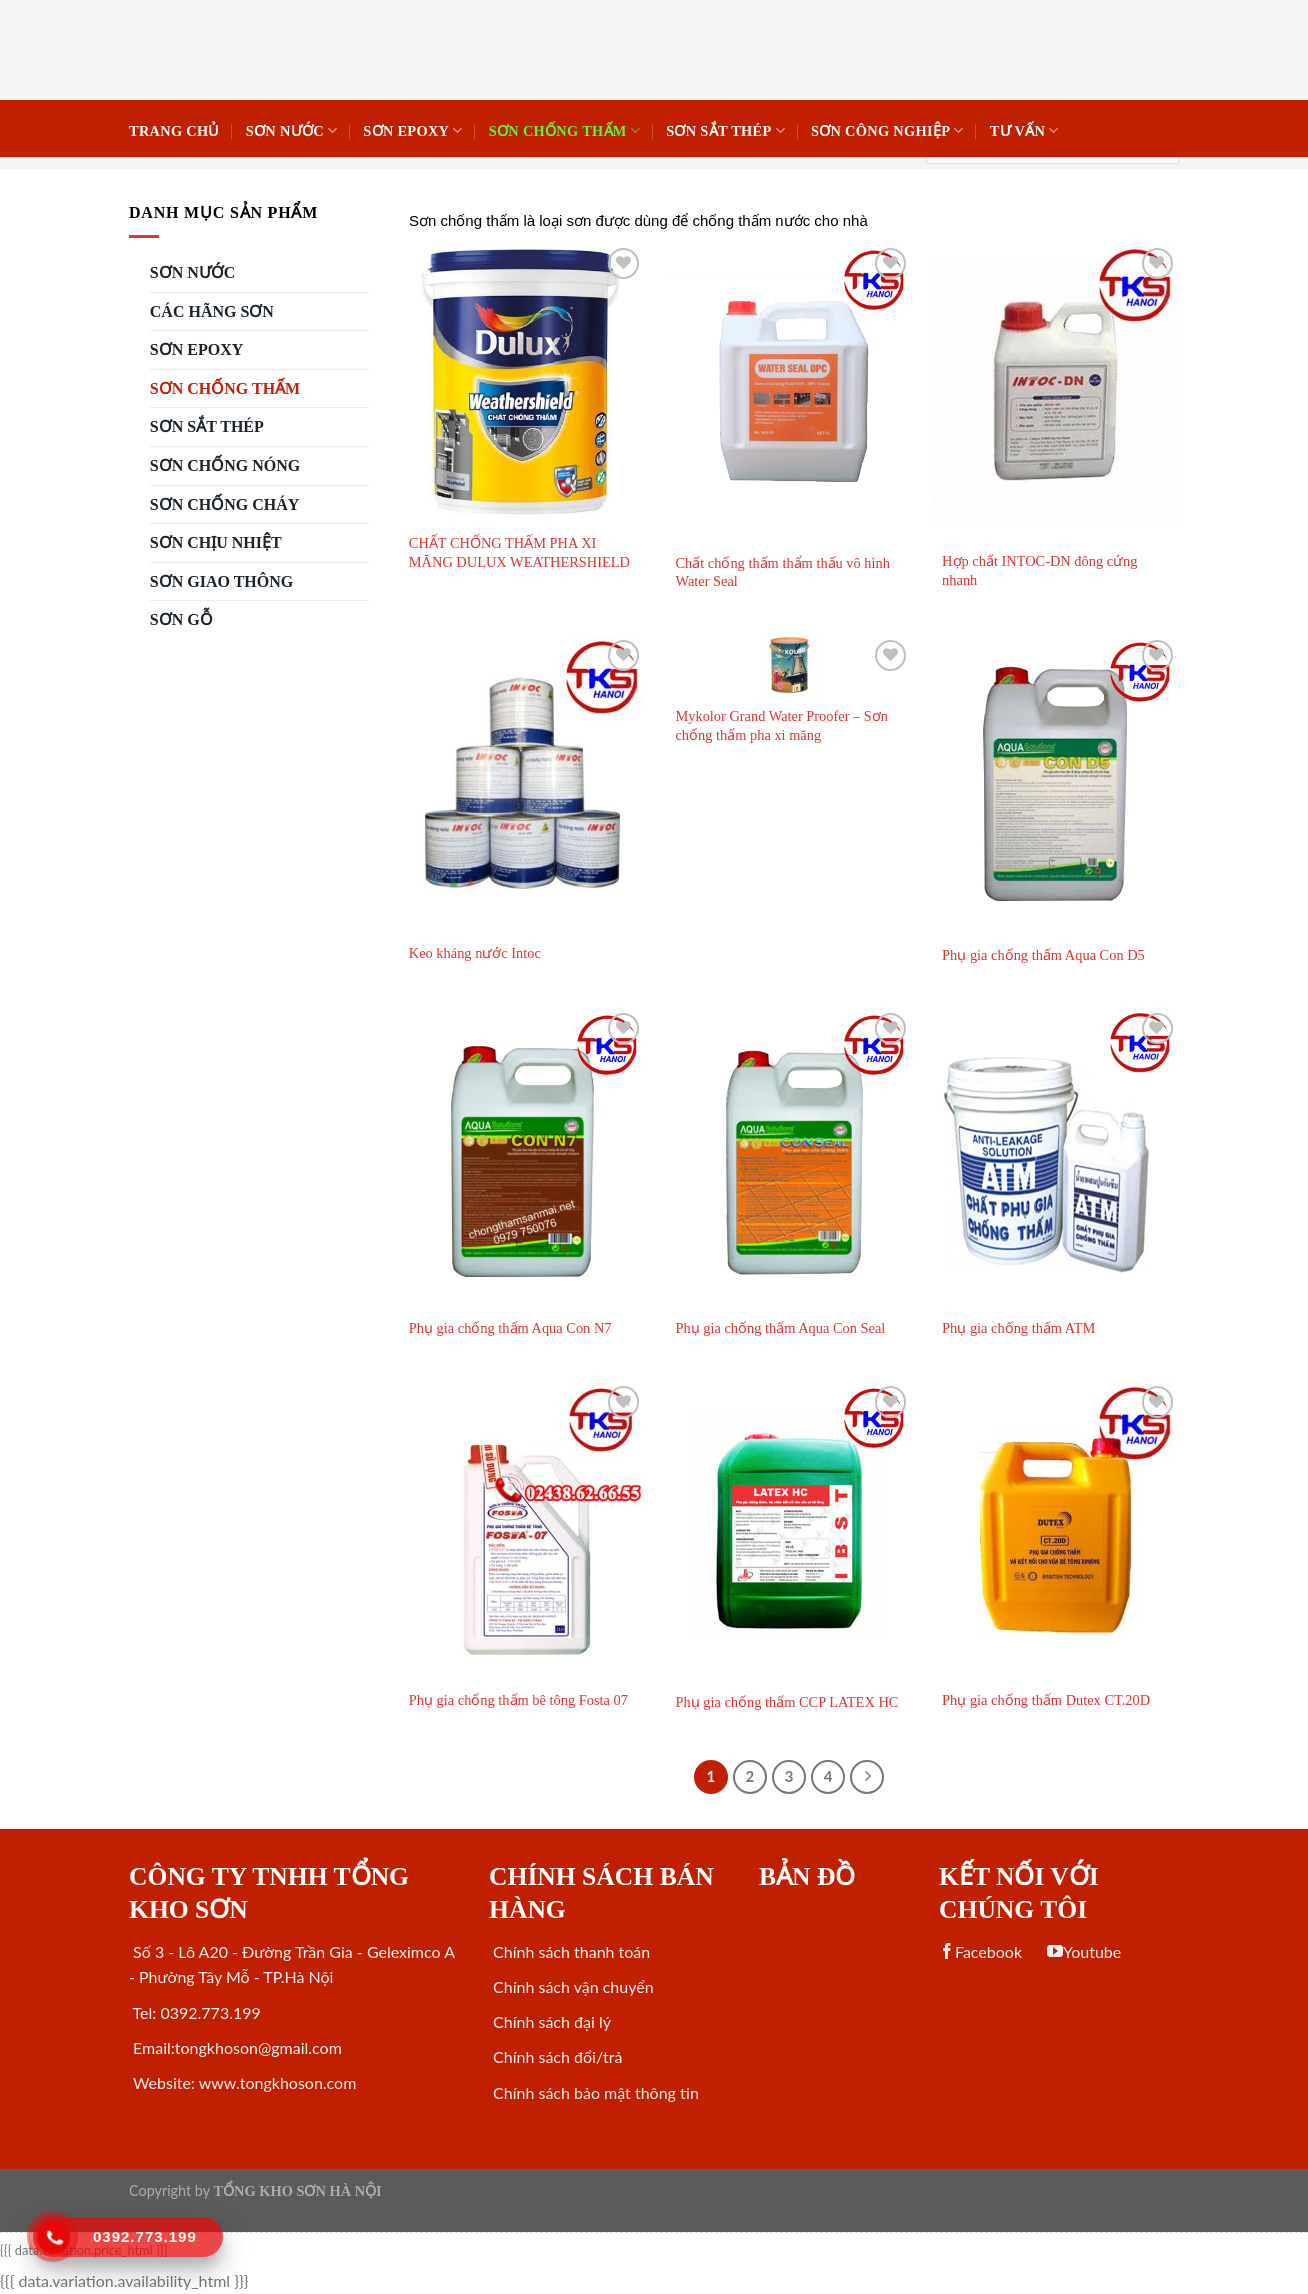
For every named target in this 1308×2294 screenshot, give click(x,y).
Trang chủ (174, 131)
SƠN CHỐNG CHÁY (225, 504)
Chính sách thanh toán (569, 1951)
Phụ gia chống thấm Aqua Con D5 (1043, 955)
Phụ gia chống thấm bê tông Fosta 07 (518, 1700)
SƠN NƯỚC (292, 130)
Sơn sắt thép (725, 130)
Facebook (980, 1951)
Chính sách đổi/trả (555, 2056)
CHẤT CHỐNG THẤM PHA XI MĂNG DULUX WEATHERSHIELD (519, 552)
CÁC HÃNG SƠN (212, 311)
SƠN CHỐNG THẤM (564, 130)
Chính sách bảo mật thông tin (594, 2092)
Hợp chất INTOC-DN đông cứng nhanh (1039, 570)
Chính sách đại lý (550, 2021)
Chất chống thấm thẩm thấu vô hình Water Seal (782, 572)
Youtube (1084, 1951)
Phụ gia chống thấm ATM (1018, 1328)
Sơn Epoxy (412, 130)
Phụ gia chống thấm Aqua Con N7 (510, 1328)
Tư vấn (1024, 130)
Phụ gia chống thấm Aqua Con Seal (780, 1328)
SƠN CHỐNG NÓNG (225, 465)
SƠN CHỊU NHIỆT (216, 542)
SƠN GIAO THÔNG (221, 581)
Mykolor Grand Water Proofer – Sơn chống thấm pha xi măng (781, 725)
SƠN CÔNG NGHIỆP (887, 130)
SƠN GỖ (181, 619)
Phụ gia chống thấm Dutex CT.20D (1046, 1700)
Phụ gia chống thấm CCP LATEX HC (786, 1702)
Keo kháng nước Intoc (475, 953)
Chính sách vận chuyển (571, 1986)
